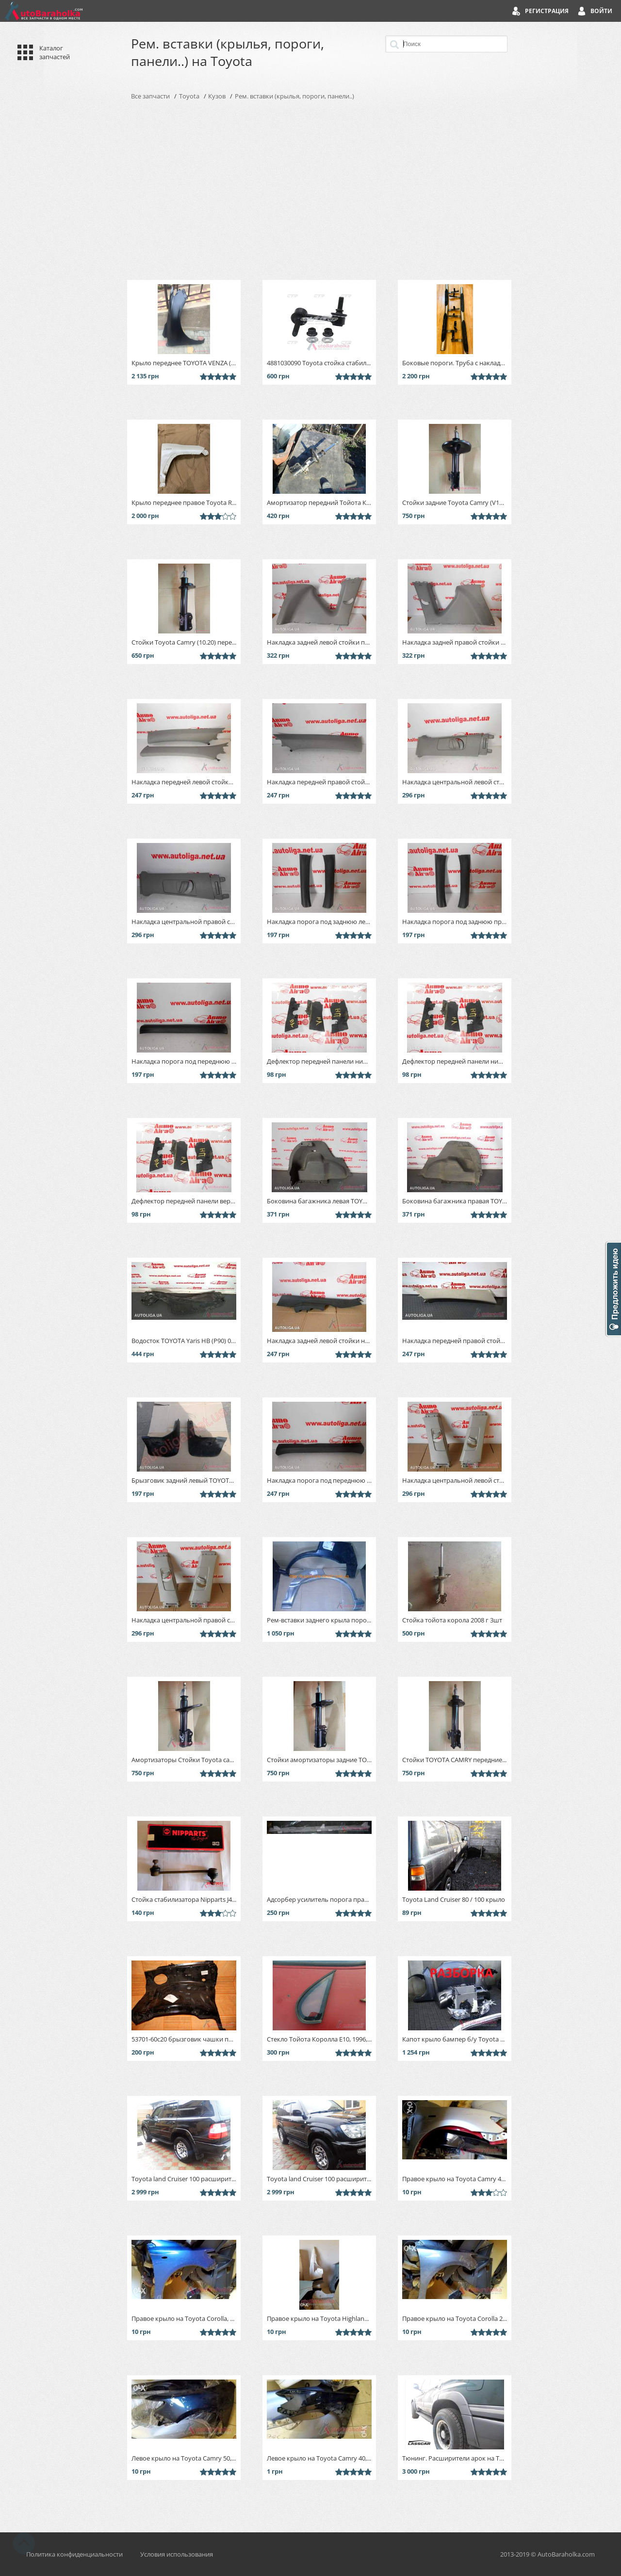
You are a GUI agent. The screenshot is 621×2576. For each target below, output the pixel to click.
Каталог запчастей (54, 52)
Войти (601, 11)
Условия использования (176, 2554)
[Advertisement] (310, 190)
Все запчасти (150, 96)
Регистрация (547, 11)
